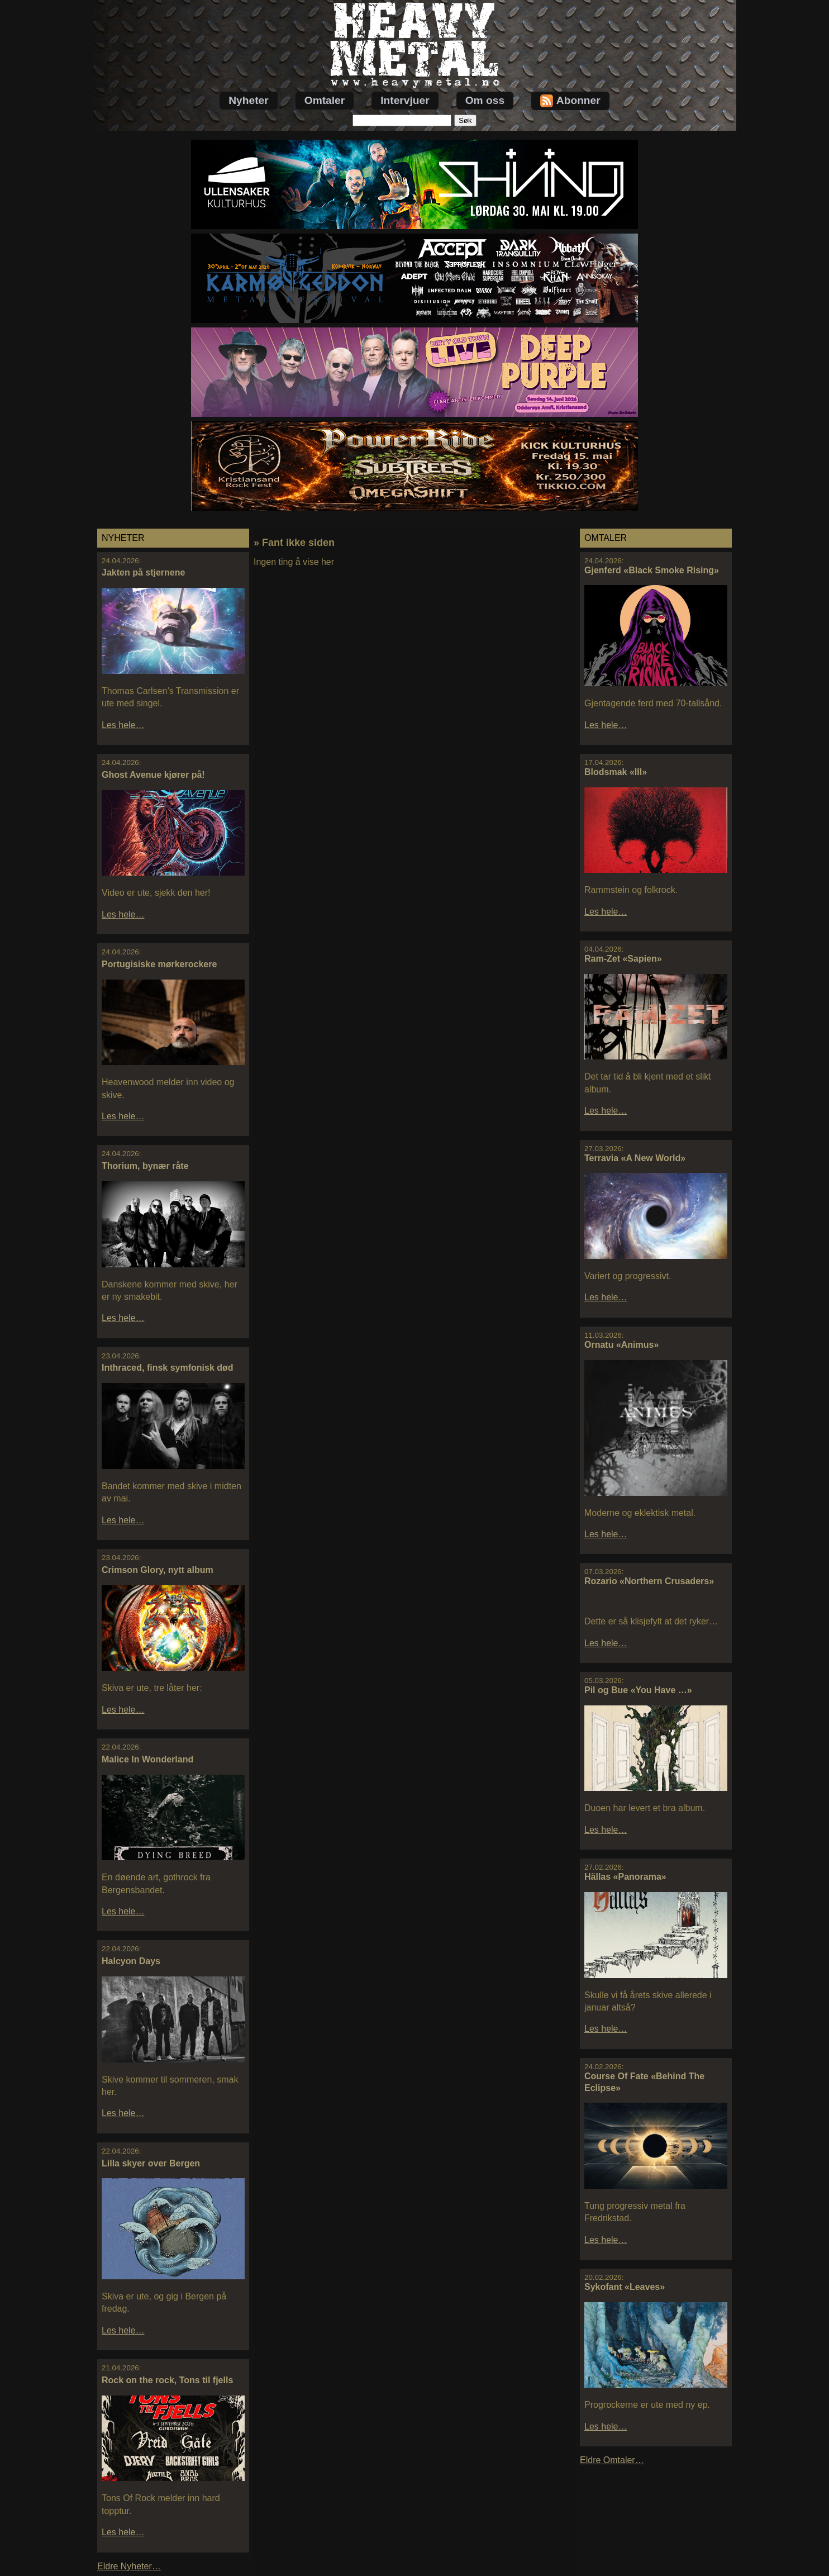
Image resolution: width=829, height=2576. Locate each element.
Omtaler (324, 100)
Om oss (484, 100)
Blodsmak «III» (615, 772)
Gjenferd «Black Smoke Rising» (651, 570)
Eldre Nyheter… (129, 2566)
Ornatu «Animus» (621, 1344)
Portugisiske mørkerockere (159, 964)
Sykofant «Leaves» (624, 2287)
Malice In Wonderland (147, 1759)
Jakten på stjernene (143, 572)
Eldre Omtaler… (612, 2460)
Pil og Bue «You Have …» (638, 1690)
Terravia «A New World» (634, 1158)
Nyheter (248, 100)
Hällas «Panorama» (625, 1876)
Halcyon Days (131, 1961)
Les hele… (123, 725)
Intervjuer (404, 100)
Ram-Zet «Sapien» (623, 958)
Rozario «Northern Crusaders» (649, 1581)
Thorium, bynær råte (145, 1166)
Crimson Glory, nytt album (157, 1570)
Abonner (570, 100)
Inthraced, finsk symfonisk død (168, 1367)
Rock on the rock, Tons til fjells (167, 2380)
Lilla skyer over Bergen (151, 2163)
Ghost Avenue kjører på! (153, 775)
